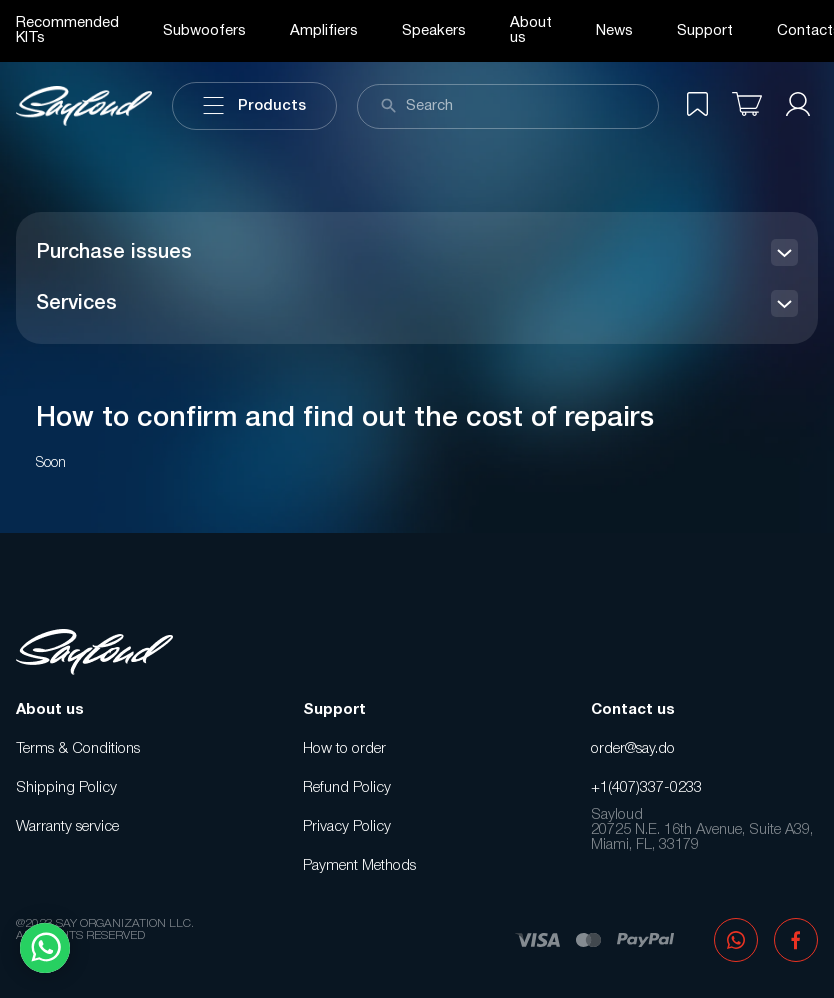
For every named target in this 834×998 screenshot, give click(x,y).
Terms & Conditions (78, 749)
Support (705, 31)
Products (254, 106)
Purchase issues (114, 253)
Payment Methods (359, 866)
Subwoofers (204, 31)
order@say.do (633, 749)
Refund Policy (347, 788)
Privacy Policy (347, 827)
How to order (344, 749)
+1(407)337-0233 (646, 788)
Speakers (434, 31)
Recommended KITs (67, 30)
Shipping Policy (66, 788)
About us (531, 30)
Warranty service (67, 827)
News (614, 31)
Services (76, 304)
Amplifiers (324, 31)
